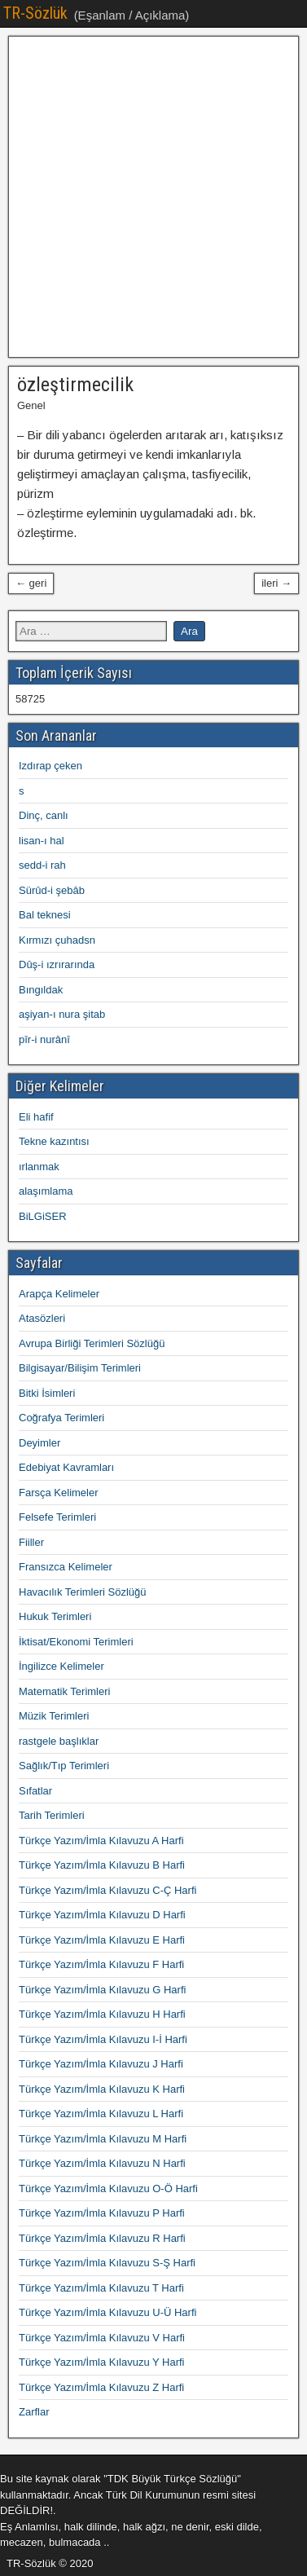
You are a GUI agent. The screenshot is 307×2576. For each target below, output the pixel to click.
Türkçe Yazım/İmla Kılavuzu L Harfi (101, 2113)
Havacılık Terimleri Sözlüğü (83, 1592)
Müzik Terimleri (54, 1716)
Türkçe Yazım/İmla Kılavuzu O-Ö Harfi (108, 2188)
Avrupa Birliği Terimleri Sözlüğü (91, 1343)
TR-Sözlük (35, 13)
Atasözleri (42, 1318)
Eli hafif (36, 1117)
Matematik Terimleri (64, 1691)
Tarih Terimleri (52, 1815)
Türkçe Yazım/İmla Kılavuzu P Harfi (102, 2213)
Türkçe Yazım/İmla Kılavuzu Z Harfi (101, 2387)
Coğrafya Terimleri (61, 1417)
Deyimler (39, 1443)
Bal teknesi (45, 915)
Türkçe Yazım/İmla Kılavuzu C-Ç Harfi (107, 1890)
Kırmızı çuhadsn (57, 940)
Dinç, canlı (43, 815)
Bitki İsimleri (47, 1393)
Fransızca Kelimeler (65, 1567)
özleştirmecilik (75, 384)
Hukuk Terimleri (55, 1616)
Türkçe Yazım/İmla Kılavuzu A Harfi (101, 1840)
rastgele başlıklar (59, 1741)
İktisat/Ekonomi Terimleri (76, 1642)
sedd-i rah (42, 865)
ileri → (276, 583)
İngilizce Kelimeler (61, 1666)
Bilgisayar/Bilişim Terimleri (80, 1368)
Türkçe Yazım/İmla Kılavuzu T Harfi (101, 2288)
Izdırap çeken (50, 766)
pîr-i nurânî (44, 1039)
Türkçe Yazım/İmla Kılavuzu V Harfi (102, 2338)
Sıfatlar (35, 1791)
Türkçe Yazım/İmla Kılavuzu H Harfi (102, 2014)
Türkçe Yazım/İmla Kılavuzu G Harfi (102, 1990)
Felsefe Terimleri (57, 1517)
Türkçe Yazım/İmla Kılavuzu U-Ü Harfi (107, 2312)
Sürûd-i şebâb (52, 890)
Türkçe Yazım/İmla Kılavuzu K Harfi (102, 2089)
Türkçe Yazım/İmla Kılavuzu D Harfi (102, 1915)
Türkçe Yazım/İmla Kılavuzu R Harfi (102, 2238)
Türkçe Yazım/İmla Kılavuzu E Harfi (102, 1940)
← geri (30, 583)
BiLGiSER (43, 1216)
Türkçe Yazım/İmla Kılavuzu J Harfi (101, 2064)
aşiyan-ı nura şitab (62, 1014)
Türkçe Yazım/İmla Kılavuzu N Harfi (102, 2163)
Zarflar (34, 2412)
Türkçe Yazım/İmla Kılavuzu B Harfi (102, 1865)
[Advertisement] (153, 196)
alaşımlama (45, 1191)
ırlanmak (39, 1166)
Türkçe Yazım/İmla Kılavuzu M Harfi (102, 2139)
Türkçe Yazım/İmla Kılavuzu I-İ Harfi (103, 2039)
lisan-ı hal (41, 840)
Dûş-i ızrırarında (56, 964)
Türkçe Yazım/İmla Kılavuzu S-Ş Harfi (107, 2263)
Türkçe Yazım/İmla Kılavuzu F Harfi (101, 1964)
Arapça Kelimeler (59, 1294)
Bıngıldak (41, 990)
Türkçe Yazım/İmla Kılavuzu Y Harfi (102, 2362)
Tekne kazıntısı (54, 1141)
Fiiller (31, 1542)
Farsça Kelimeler (59, 1492)
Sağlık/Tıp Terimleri (64, 1765)
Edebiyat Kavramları (66, 1467)
